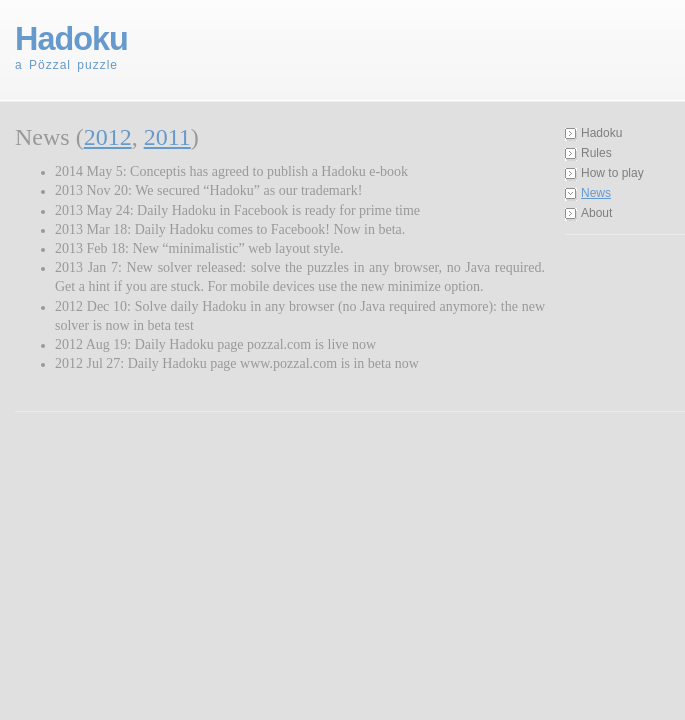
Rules (596, 153)
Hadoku (601, 133)
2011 (167, 137)
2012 (108, 137)
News (596, 193)
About (596, 213)
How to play (612, 173)
